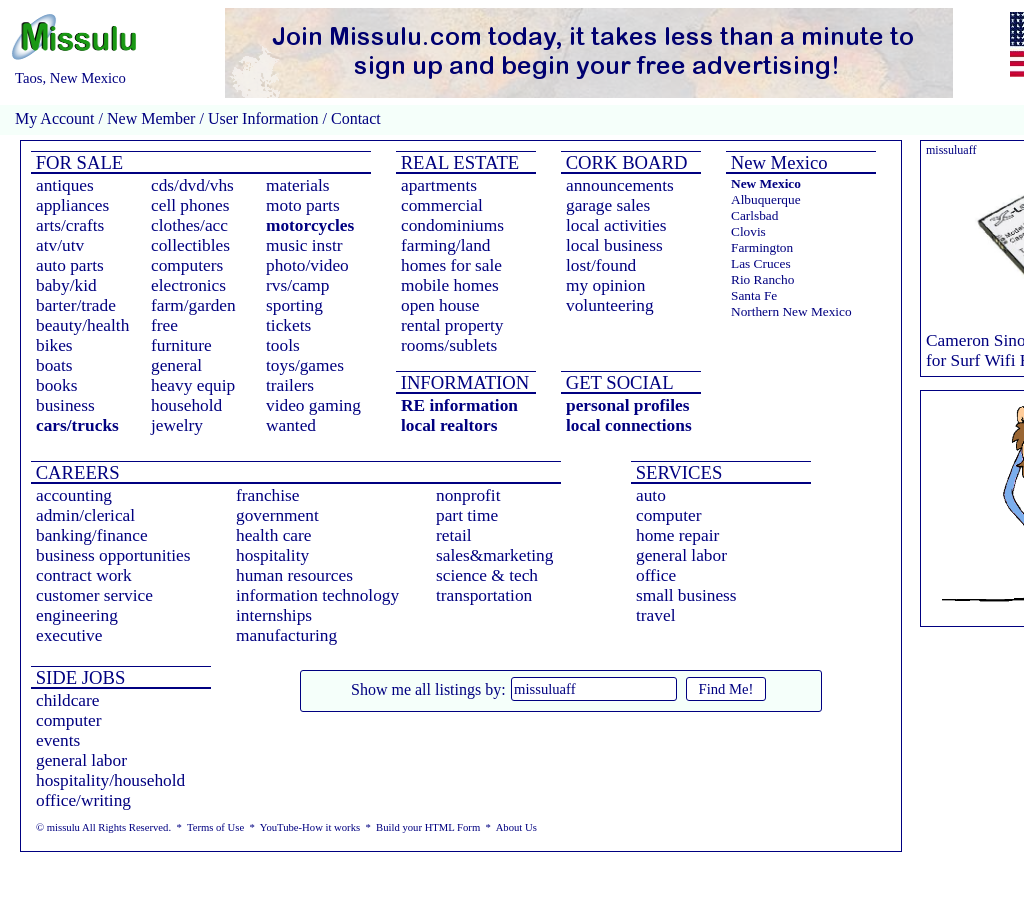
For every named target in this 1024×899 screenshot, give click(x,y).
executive (69, 635)
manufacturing (286, 635)
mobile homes (450, 285)
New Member (151, 118)
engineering (77, 615)
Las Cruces (761, 263)
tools (283, 345)
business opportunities (113, 555)
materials (298, 185)
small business (686, 595)
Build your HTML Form (428, 827)
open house (440, 305)
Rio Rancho (762, 279)
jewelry (177, 425)
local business (614, 245)
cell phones (190, 205)
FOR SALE (77, 162)
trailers (290, 385)
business (65, 405)
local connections (629, 425)
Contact (354, 118)
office (656, 575)
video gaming (313, 405)
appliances (72, 205)
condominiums (452, 225)
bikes (54, 345)
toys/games (305, 365)
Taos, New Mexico (70, 78)
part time (467, 515)
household (186, 405)
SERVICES (676, 472)
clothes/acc (189, 225)
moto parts (303, 205)
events (58, 740)
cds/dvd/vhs (192, 185)
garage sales (608, 205)
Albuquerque (766, 199)
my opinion (605, 285)
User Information (263, 118)
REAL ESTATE (457, 162)
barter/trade (76, 305)
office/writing (83, 800)
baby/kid (66, 285)
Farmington (762, 247)
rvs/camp (298, 285)
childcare (68, 700)
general (176, 365)
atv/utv (60, 245)
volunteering (610, 305)
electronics (188, 285)
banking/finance (92, 535)
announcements (620, 185)
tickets (288, 325)
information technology (317, 595)
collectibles (190, 245)
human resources (294, 575)
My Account (55, 118)
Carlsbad (754, 215)
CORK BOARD (624, 162)
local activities (616, 225)
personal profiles (627, 405)
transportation (484, 595)
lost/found (601, 265)
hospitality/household (110, 780)
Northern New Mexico (791, 311)
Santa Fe (754, 295)
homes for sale (451, 265)
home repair (677, 535)
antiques (65, 185)
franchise (268, 495)
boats (54, 365)
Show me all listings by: (428, 689)
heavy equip (193, 385)
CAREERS (75, 472)
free (164, 325)
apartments (439, 185)
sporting (294, 305)
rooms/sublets (449, 345)
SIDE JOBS (78, 677)
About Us (516, 827)
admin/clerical (85, 515)
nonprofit (468, 495)
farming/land (446, 245)
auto (651, 495)
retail (454, 535)
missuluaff (951, 150)
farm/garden (193, 305)
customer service (94, 595)
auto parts (70, 265)
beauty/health (82, 325)
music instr (304, 245)
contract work (84, 575)
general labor (681, 555)
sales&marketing (494, 555)
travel (655, 615)
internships (274, 615)
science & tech (487, 575)
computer (668, 515)
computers (187, 265)
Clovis (748, 231)
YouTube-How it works (310, 827)
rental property (452, 325)
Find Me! (726, 689)
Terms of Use (215, 827)
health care (274, 535)
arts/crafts (70, 225)
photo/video (307, 265)
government (277, 515)
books (56, 385)
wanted (291, 425)
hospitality (272, 555)
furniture (181, 345)
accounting (74, 495)
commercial (442, 205)
